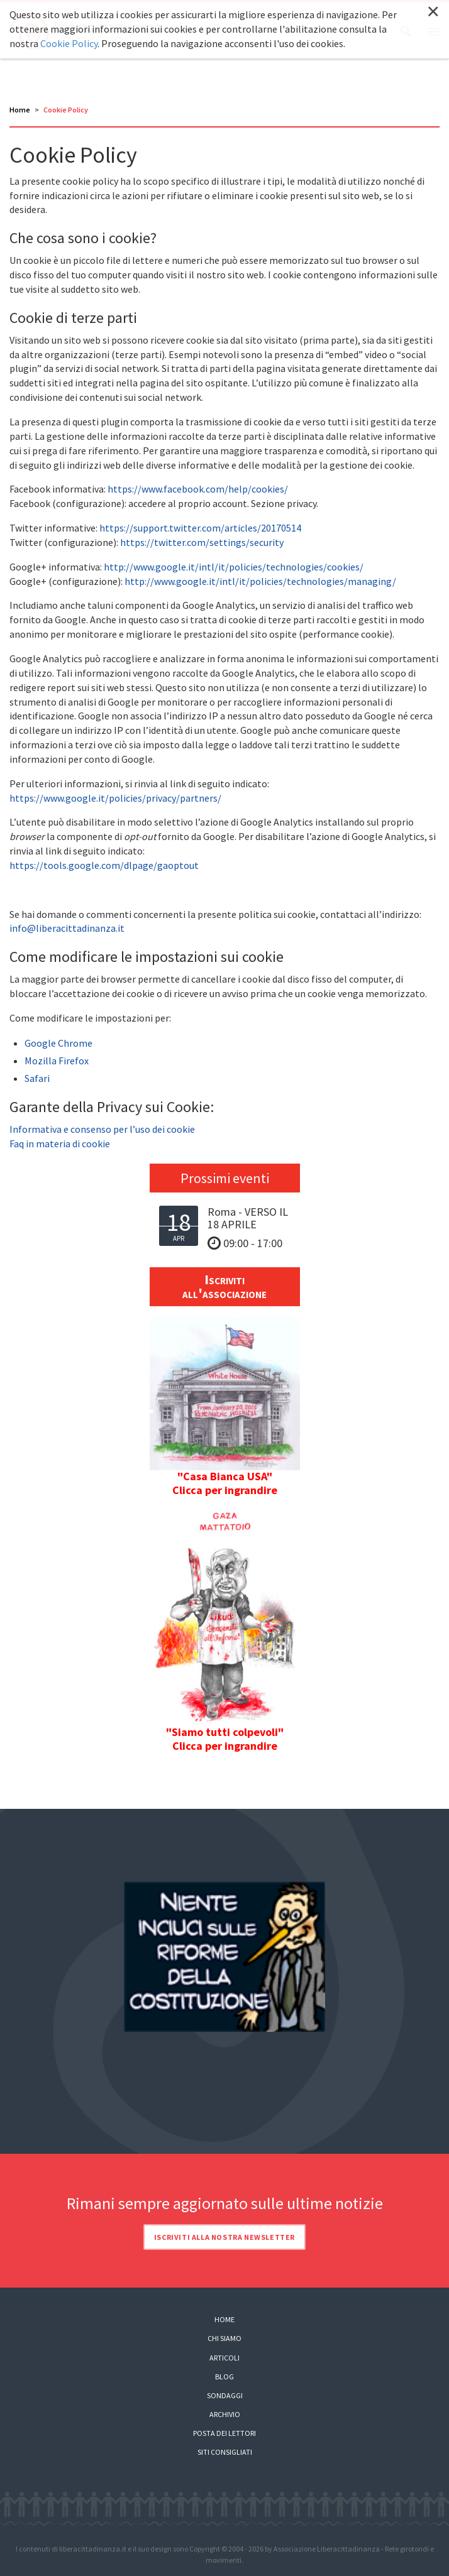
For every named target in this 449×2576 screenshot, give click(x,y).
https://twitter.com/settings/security (202, 542)
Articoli (224, 2357)
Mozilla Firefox (57, 1060)
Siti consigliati (224, 2452)
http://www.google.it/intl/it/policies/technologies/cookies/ (233, 566)
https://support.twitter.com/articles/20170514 (200, 527)
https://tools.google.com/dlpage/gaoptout (104, 865)
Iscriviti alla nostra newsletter (224, 2237)
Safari (37, 1078)
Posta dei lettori (224, 2433)
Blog (224, 2376)
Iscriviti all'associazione (224, 1286)
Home (19, 109)
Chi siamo (224, 2338)
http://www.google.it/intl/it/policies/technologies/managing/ (260, 581)
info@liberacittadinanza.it (67, 928)
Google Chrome (58, 1043)
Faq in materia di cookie (59, 1143)
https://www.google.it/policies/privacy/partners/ (115, 798)
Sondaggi (225, 2395)
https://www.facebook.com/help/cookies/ (198, 489)
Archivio (224, 2414)
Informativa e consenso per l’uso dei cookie (102, 1129)
